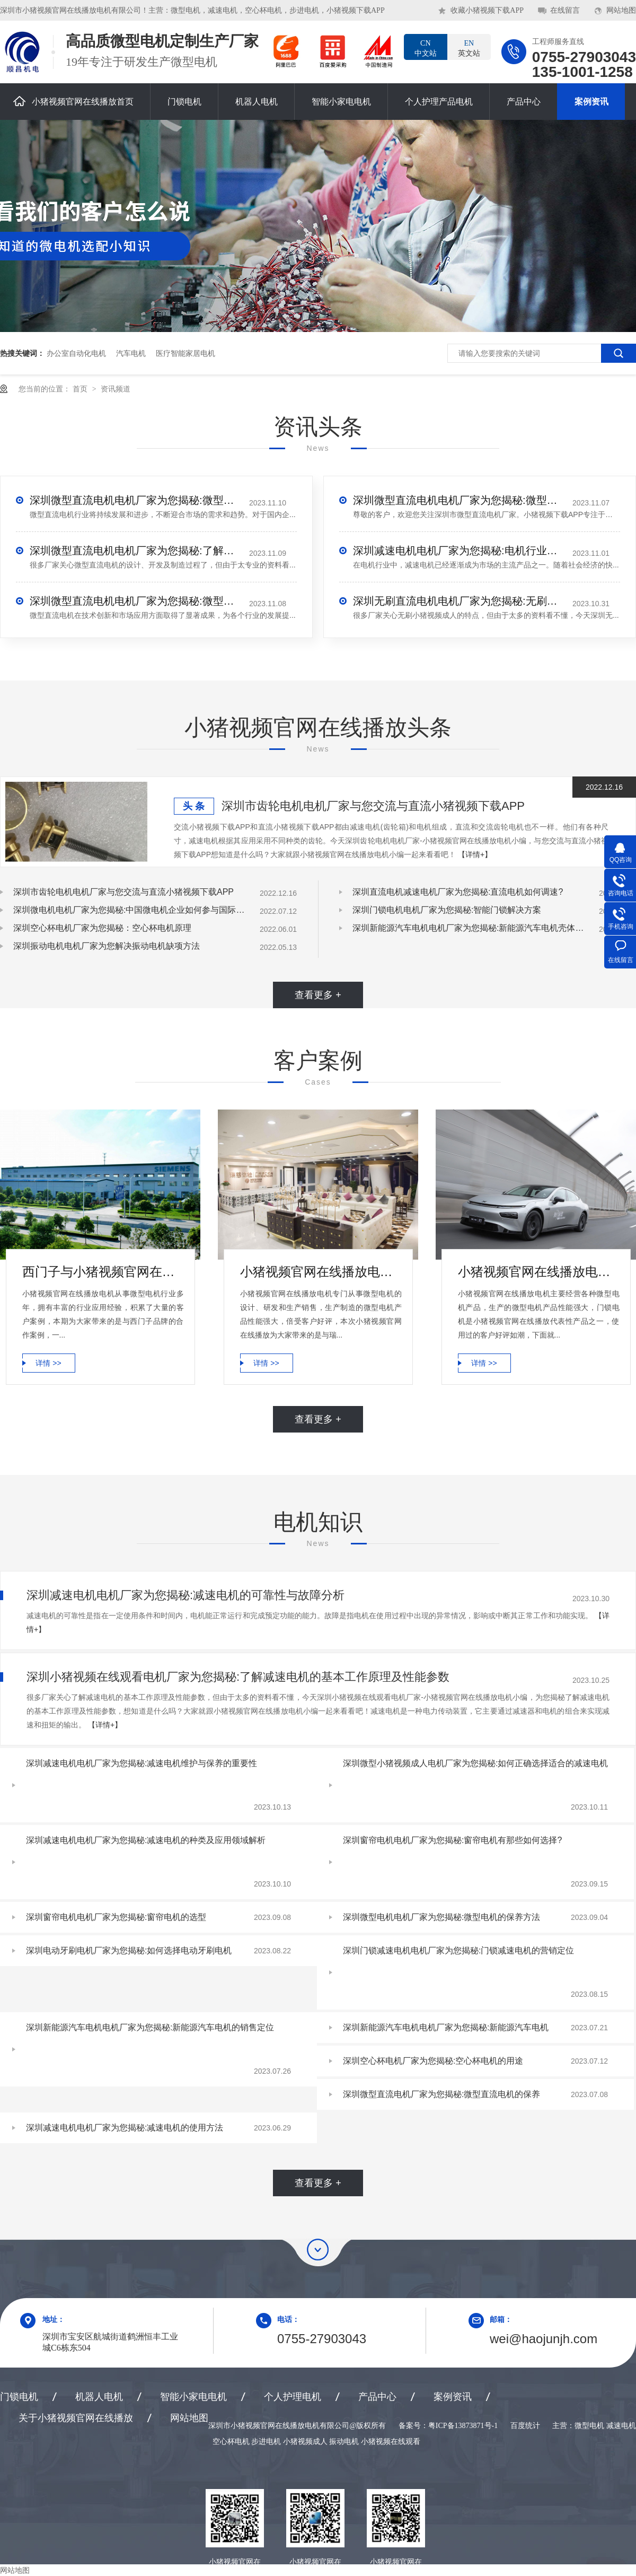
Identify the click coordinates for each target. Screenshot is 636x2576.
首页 (81, 389)
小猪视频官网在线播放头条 (318, 727)
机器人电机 (256, 101)
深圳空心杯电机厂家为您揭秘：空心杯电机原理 (102, 927)
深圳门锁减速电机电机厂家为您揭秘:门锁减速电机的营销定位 (458, 1950)
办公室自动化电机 (76, 353)
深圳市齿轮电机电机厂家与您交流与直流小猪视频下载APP (373, 806)
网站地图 (621, 10)
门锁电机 (184, 101)
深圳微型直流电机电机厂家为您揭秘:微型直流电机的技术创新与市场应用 (136, 601)
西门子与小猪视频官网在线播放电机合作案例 (103, 1271)
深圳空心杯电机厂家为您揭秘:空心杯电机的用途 (433, 2060)
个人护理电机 (292, 2396)
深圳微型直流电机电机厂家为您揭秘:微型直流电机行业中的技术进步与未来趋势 (136, 500)
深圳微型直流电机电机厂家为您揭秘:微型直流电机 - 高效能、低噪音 (459, 500)
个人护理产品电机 (439, 101)
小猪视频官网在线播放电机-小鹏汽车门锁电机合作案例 (539, 1271)
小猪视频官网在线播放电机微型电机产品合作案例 (321, 1271)
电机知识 (318, 1521)
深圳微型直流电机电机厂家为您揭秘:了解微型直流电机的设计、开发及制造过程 (136, 550)
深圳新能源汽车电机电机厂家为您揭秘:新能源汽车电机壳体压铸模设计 (469, 927)
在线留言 (565, 10)
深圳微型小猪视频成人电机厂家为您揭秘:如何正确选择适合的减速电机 (475, 1763)
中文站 (425, 47)
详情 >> (48, 1363)
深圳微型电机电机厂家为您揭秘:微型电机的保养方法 (441, 1917)
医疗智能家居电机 (185, 353)
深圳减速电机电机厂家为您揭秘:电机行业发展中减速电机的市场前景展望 (459, 550)
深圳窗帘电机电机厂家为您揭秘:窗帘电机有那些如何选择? (452, 1840)
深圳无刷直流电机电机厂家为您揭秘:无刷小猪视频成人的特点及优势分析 (459, 601)
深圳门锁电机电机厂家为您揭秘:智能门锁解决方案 (446, 909)
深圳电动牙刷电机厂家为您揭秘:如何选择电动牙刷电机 (129, 1950)
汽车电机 (131, 353)
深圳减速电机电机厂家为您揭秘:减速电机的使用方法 (124, 2127)
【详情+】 (475, 854)
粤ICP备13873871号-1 (463, 2426)
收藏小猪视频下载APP (487, 10)
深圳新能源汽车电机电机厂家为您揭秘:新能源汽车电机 (446, 2027)
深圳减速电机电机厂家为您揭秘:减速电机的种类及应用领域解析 (146, 1840)
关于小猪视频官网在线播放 (76, 2418)
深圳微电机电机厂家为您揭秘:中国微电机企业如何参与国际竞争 (129, 909)
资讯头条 (318, 426)
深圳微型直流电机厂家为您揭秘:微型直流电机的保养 (441, 2094)
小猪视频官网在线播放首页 (73, 101)
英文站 (469, 47)
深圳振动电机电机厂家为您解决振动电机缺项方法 (106, 945)
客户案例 (318, 1060)
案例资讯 (591, 101)
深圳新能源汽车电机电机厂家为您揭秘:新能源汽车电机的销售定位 (150, 2027)
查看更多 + (318, 995)
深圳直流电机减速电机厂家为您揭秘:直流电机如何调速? (457, 891)
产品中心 (524, 101)
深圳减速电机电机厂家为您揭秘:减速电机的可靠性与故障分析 (185, 1595)
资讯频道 (115, 389)
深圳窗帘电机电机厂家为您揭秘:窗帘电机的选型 (116, 1917)
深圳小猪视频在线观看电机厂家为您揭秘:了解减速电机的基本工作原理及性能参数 (237, 1676)
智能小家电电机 (341, 101)
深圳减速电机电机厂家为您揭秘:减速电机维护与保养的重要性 (141, 1763)
